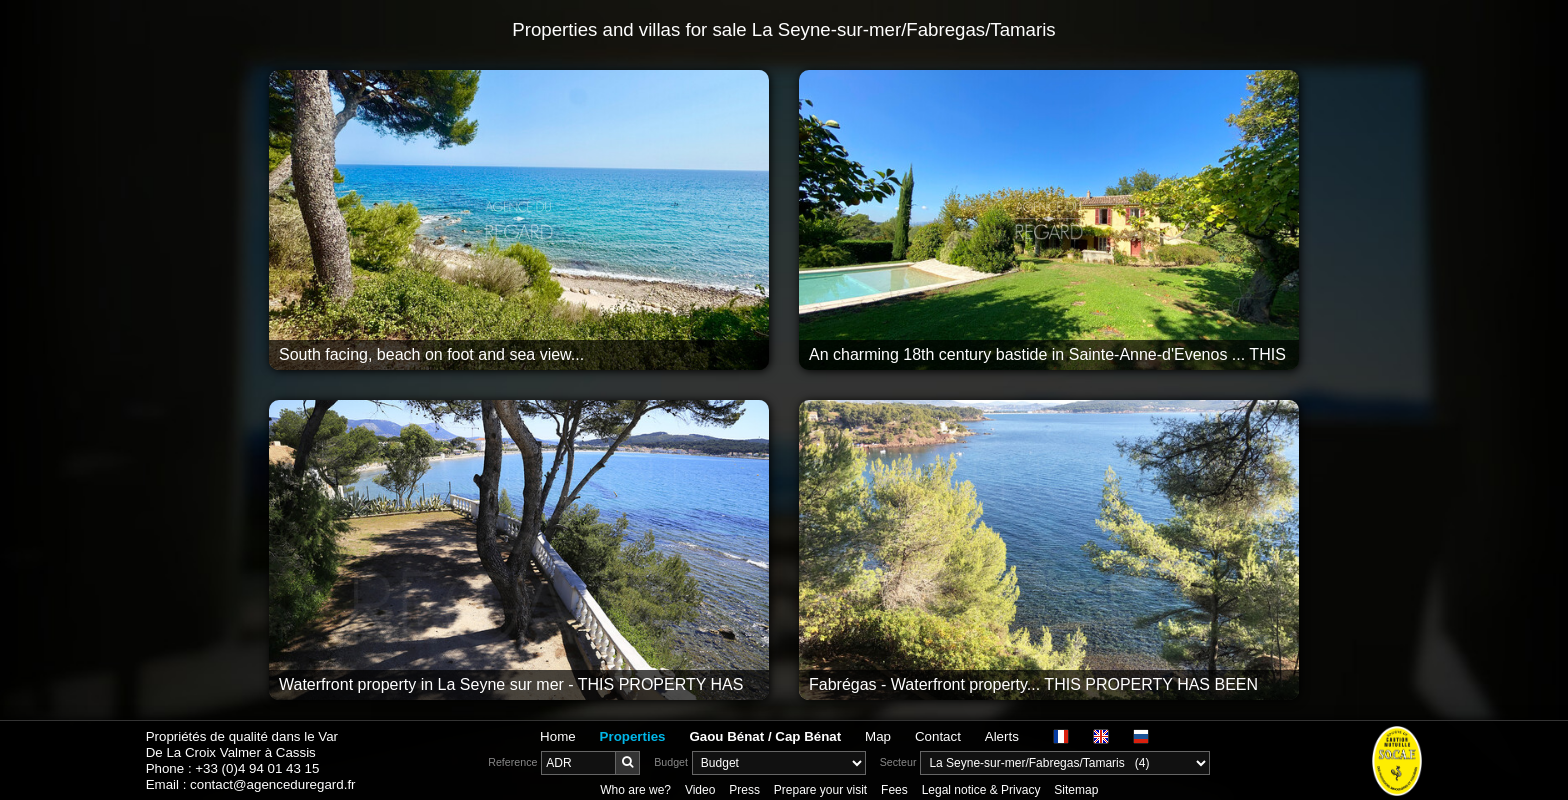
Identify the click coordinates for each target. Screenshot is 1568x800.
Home (558, 736)
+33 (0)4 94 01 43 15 (257, 768)
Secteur (898, 762)
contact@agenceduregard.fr (272, 784)
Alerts (1002, 736)
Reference (512, 762)
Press (744, 790)
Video (700, 790)
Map (878, 736)
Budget (671, 762)
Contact (938, 736)
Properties (633, 736)
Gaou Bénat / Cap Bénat (765, 736)
